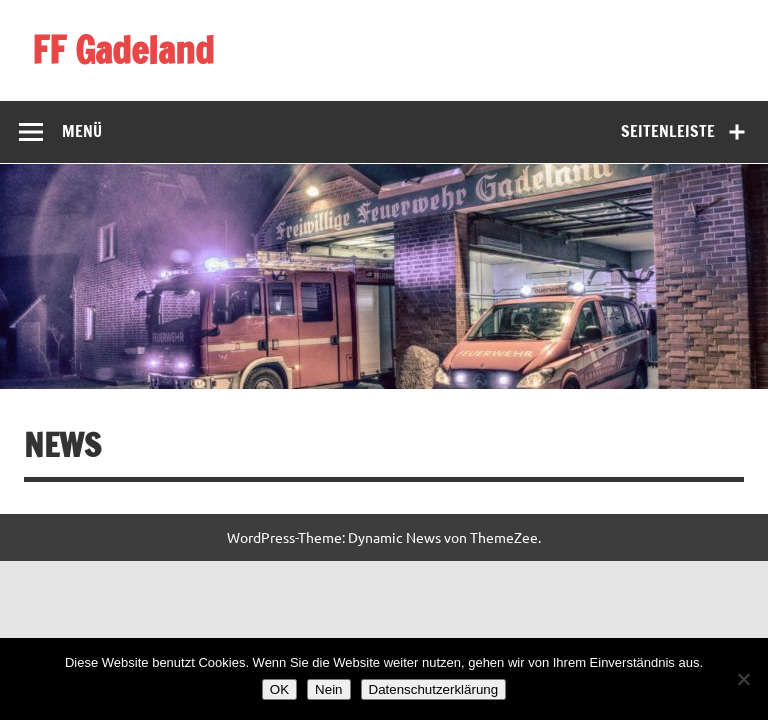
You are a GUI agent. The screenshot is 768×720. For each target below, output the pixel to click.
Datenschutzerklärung (434, 689)
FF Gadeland (123, 50)
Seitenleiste (668, 131)
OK (279, 689)
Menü (82, 131)
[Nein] (743, 679)
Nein (328, 689)
